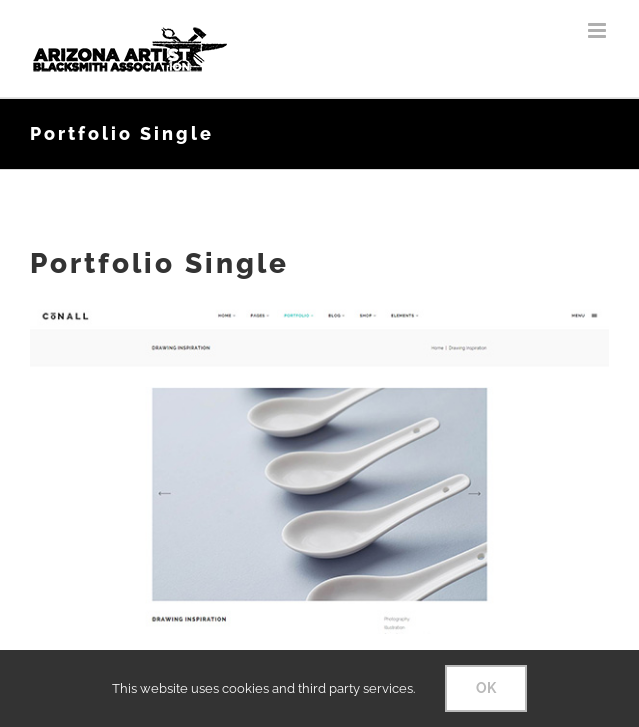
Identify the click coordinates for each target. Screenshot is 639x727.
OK (486, 688)
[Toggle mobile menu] (598, 30)
